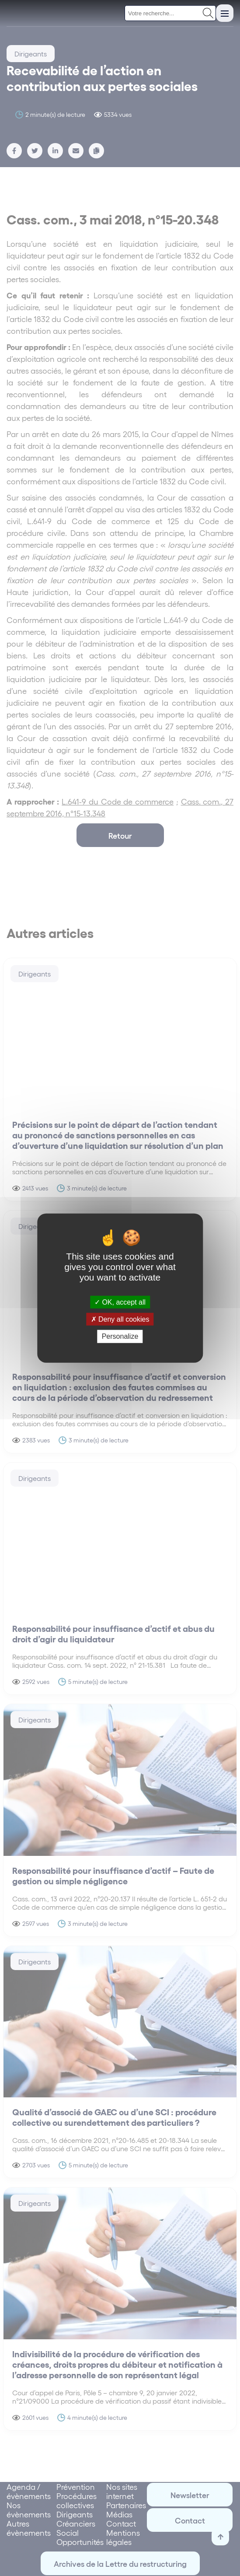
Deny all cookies (120, 1319)
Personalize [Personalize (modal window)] (120, 1336)
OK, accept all (120, 1302)
